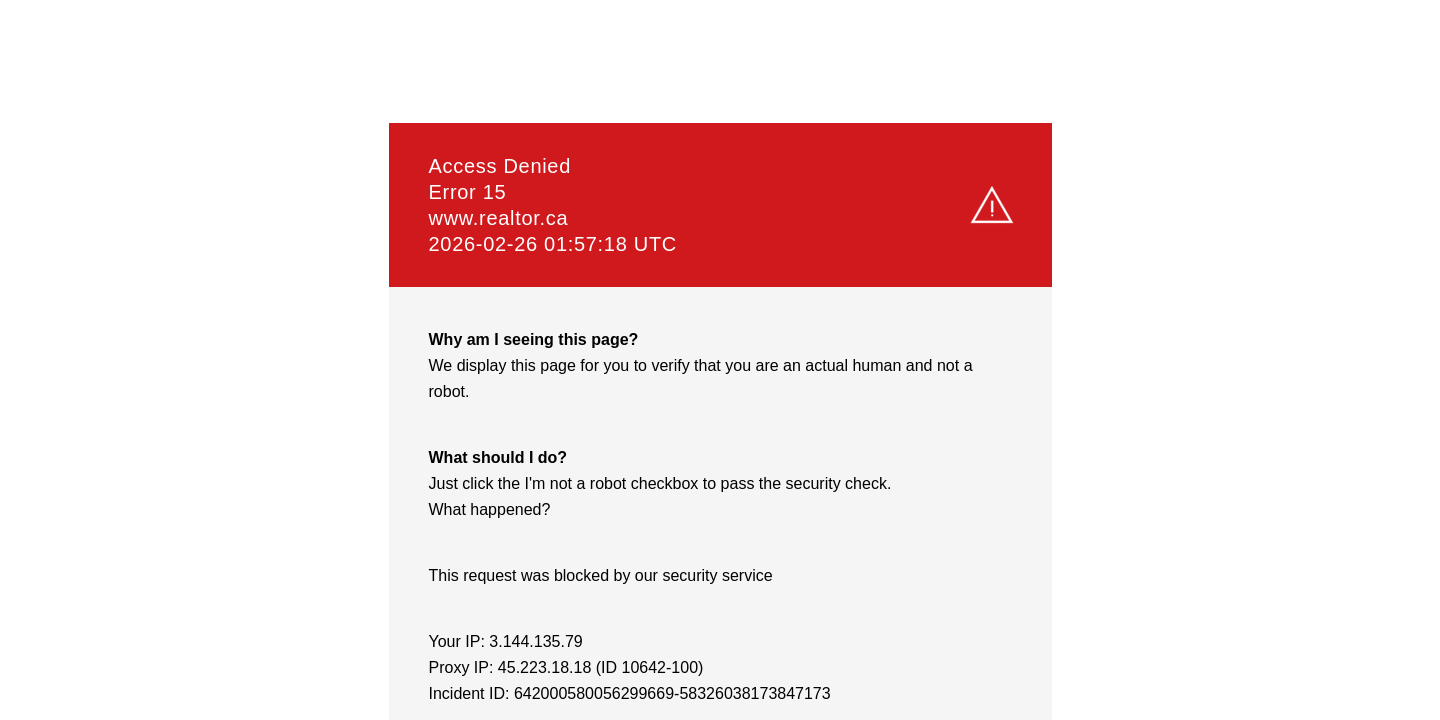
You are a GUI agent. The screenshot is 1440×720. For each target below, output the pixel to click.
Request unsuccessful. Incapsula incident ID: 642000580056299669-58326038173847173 (720, 360)
